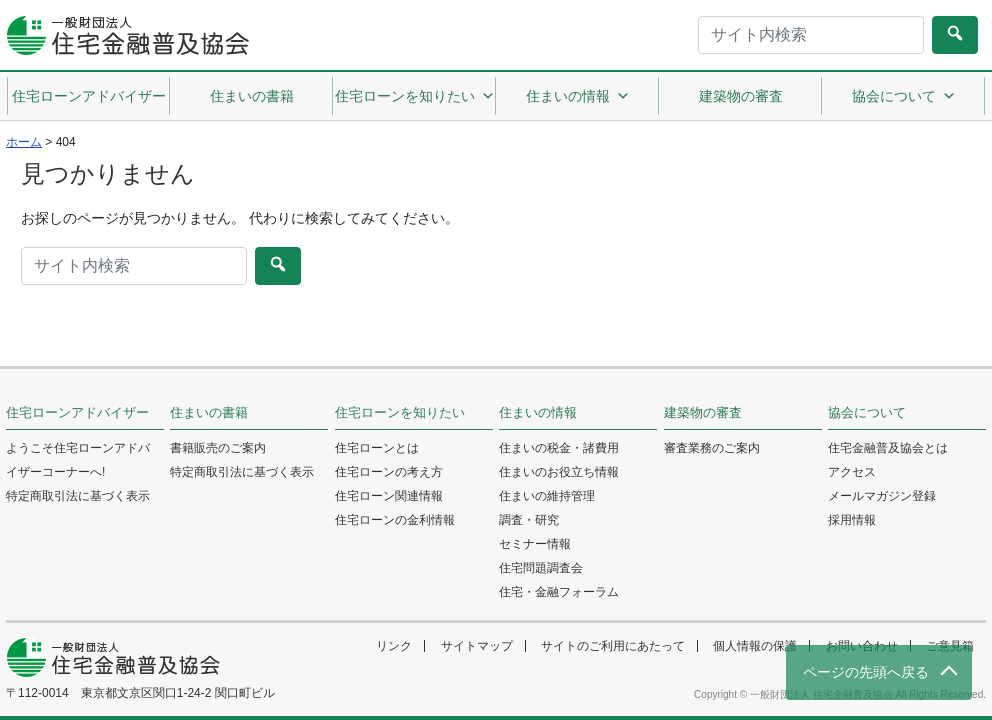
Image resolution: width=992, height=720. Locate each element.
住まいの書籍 (252, 96)
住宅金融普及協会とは (888, 448)
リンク (394, 646)
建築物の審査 (741, 96)
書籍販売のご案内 (218, 448)
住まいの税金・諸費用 (559, 448)
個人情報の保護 (755, 646)
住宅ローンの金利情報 (395, 520)
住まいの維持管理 (547, 496)
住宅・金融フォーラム (559, 592)
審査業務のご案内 (712, 448)
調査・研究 (529, 520)
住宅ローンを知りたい (415, 96)
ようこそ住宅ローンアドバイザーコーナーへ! (78, 460)
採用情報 (852, 520)
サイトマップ (477, 646)
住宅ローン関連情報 (389, 496)
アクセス (852, 472)
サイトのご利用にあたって (613, 646)
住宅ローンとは (377, 448)
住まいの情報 (578, 96)
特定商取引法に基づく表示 (78, 496)
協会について (904, 96)
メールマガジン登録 (882, 496)
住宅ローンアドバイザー (89, 96)
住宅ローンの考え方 (389, 472)
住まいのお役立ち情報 (559, 472)
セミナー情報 (535, 544)
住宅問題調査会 (541, 568)
